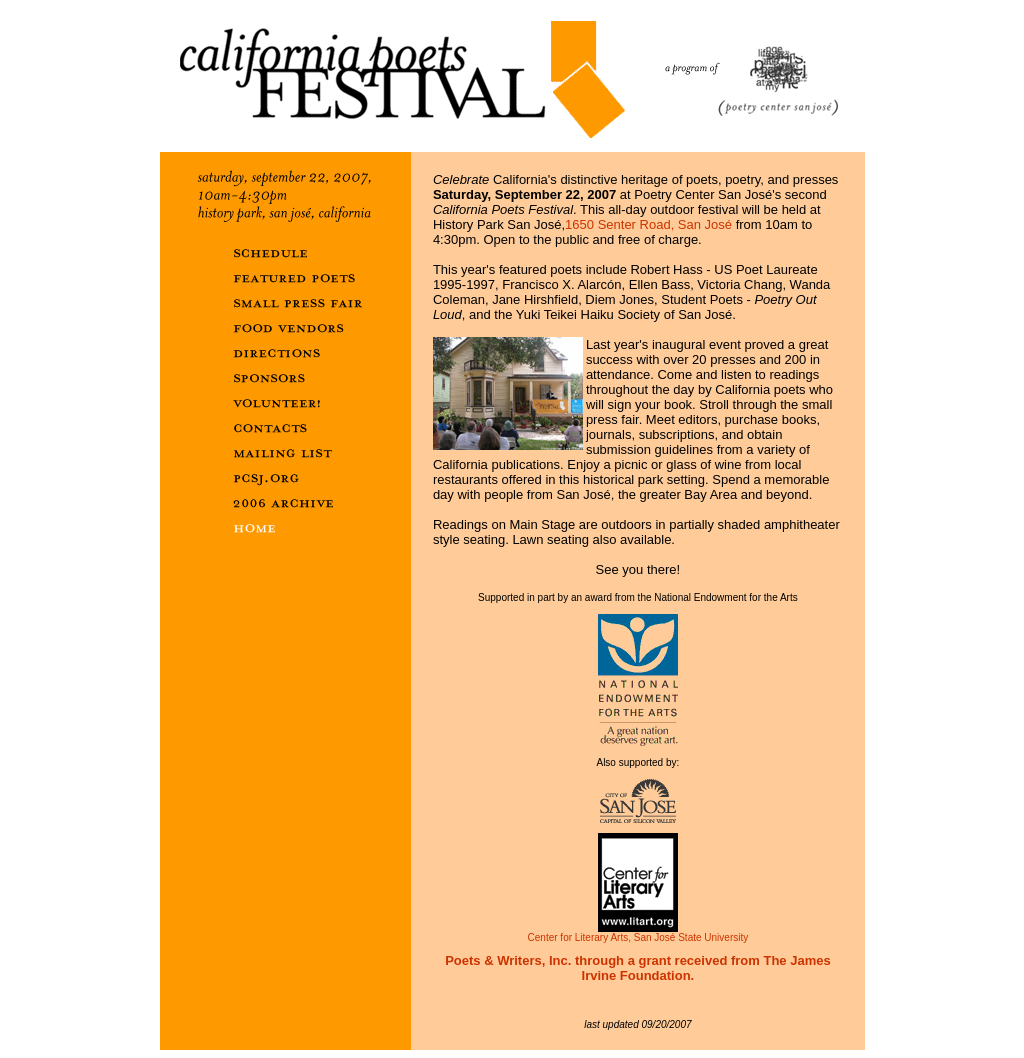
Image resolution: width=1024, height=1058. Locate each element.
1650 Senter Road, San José (648, 224)
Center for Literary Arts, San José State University (638, 933)
